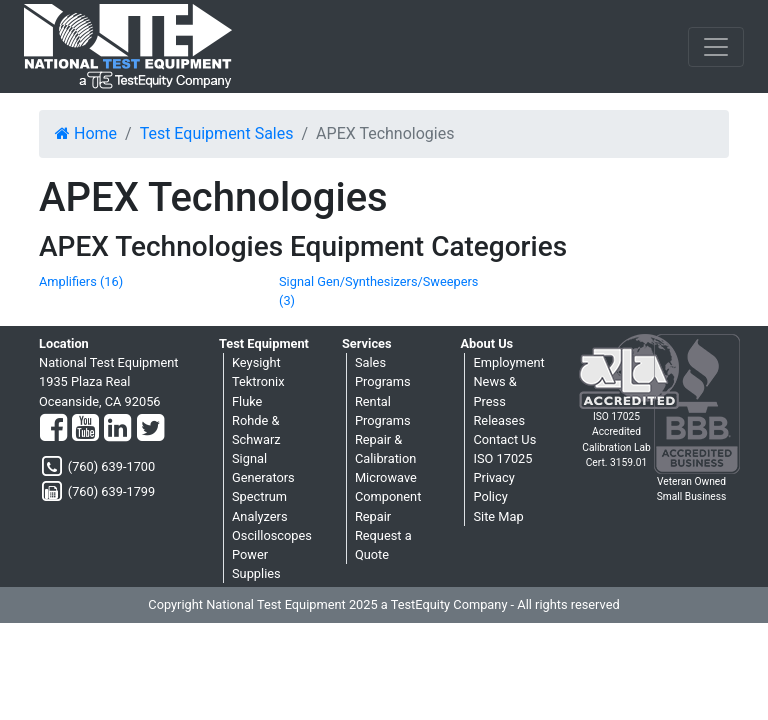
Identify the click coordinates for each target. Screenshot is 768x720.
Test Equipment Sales (217, 133)
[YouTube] (85, 429)
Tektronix (258, 381)
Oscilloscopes (272, 535)
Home (86, 133)
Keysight (256, 362)
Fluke (247, 401)
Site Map (498, 516)
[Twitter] (150, 429)
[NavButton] (716, 47)
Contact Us (504, 439)
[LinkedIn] (117, 429)
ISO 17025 (502, 458)
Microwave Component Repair (388, 496)
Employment (508, 362)
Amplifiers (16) (81, 281)
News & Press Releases (499, 400)
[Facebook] (53, 429)
